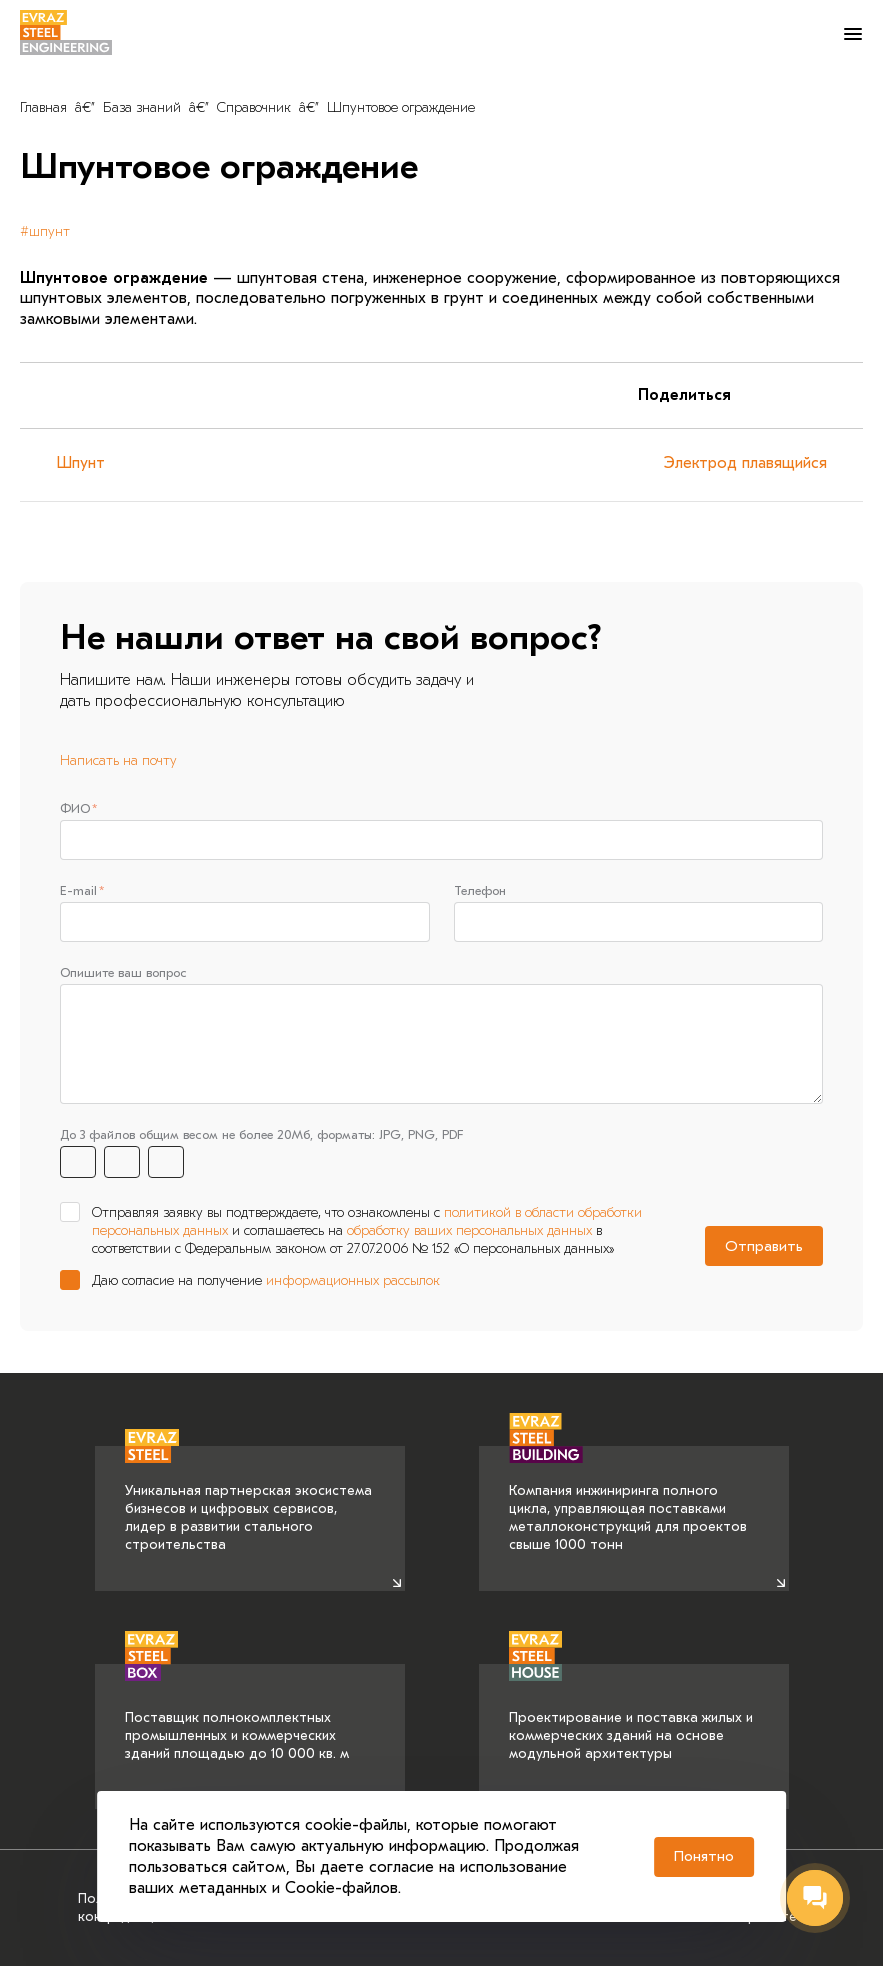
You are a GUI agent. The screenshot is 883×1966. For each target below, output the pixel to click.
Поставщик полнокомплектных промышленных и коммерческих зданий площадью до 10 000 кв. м (237, 1713)
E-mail (78, 891)
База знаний (142, 107)
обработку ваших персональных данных (469, 1232)
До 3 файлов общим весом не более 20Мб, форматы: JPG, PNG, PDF (261, 1136)
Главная (43, 107)
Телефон (480, 891)
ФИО (75, 808)
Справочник (254, 107)
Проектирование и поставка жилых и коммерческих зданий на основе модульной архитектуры (631, 1713)
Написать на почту (118, 760)
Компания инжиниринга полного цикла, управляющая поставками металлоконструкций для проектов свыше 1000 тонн (628, 1500)
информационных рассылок (353, 1283)
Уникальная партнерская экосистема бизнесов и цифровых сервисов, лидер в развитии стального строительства (248, 1500)
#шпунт (45, 231)
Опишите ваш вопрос (123, 974)
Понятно (704, 1856)
